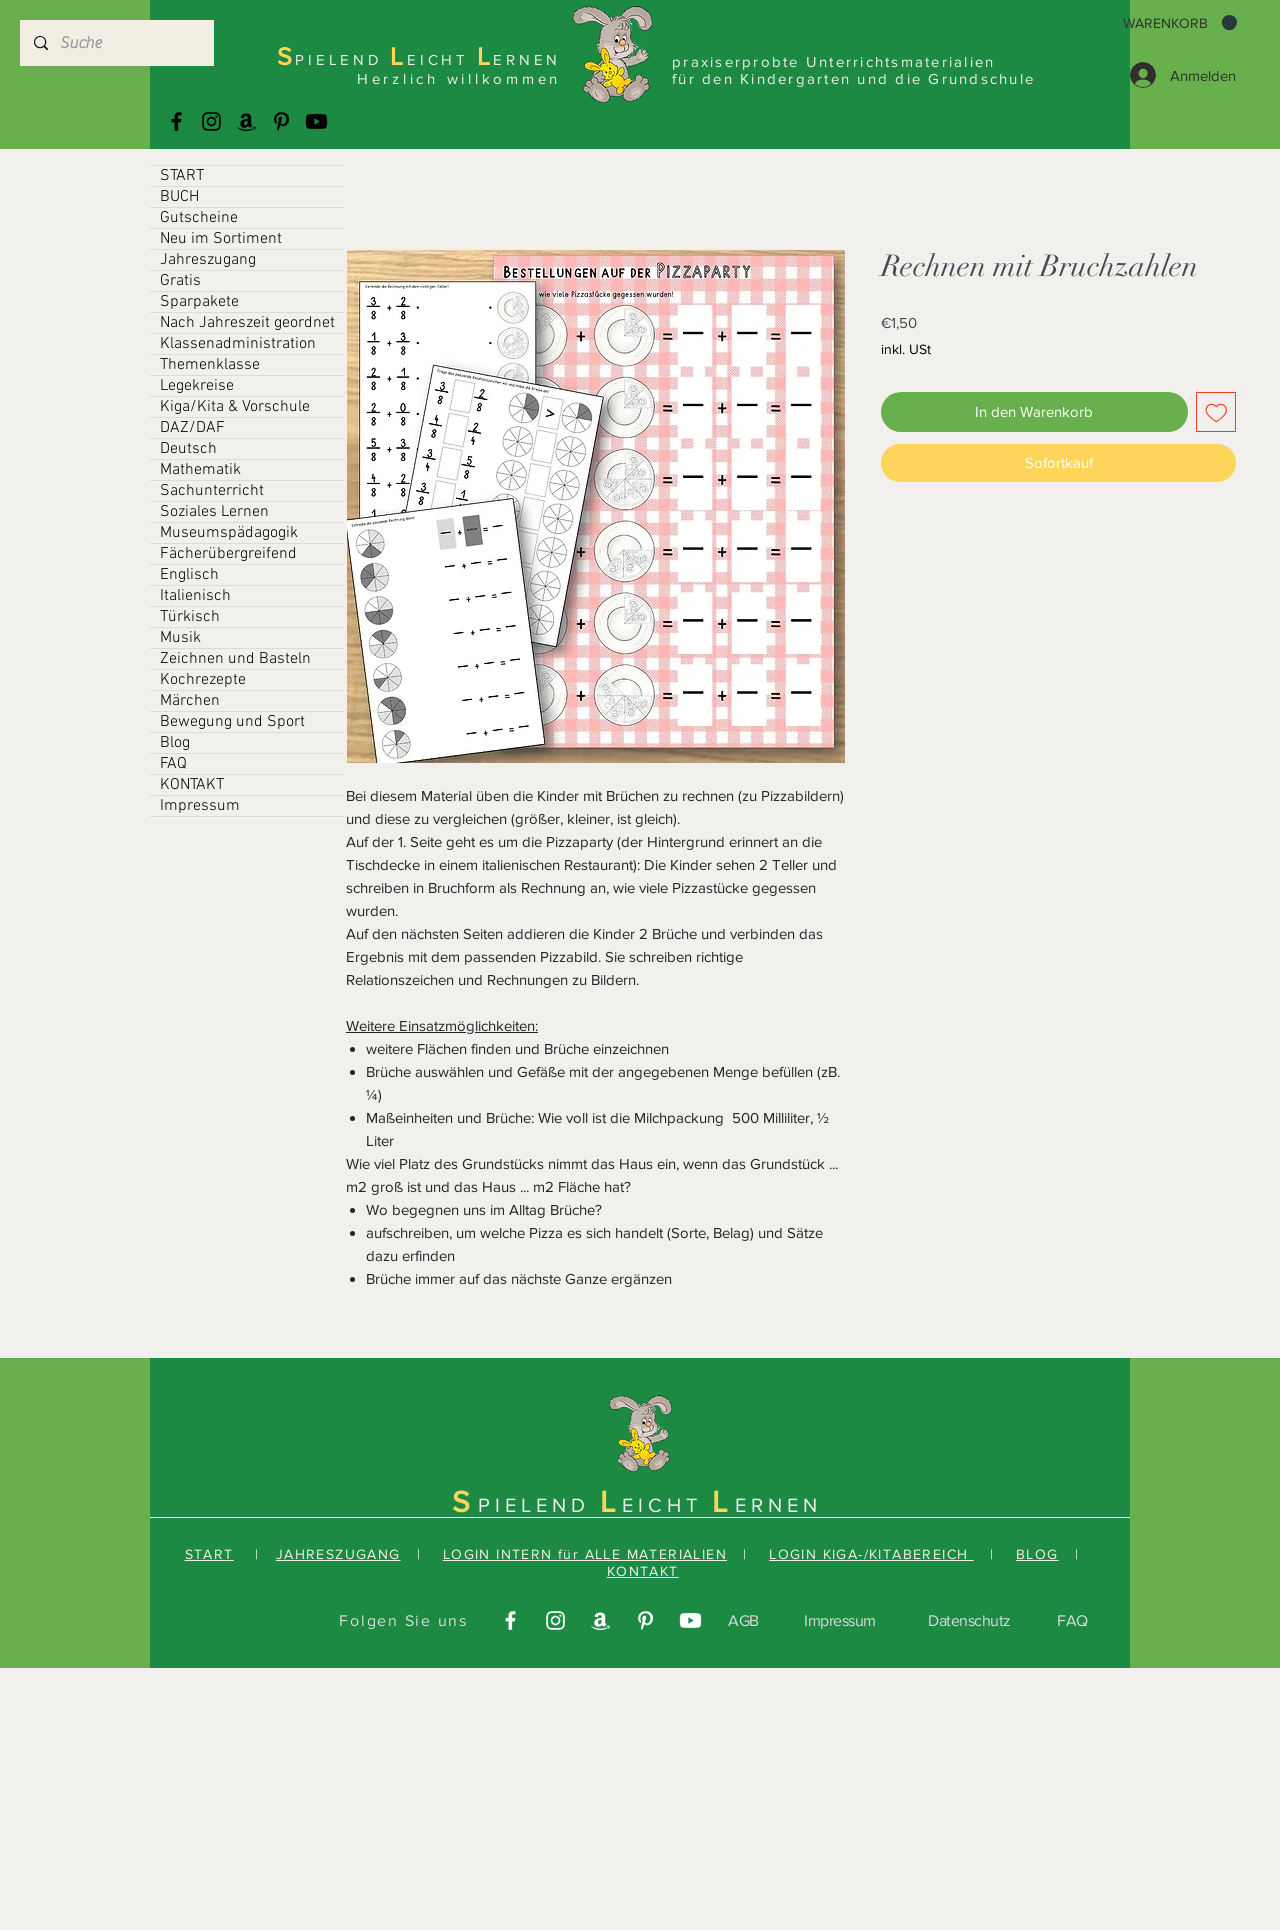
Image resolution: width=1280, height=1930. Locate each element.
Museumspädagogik (229, 533)
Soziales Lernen (214, 512)
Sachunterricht (212, 491)
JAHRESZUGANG (338, 1554)
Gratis (180, 281)
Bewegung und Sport (232, 722)
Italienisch (195, 596)
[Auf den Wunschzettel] (1216, 412)
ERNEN (778, 1505)
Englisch (189, 575)
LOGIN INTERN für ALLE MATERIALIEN (585, 1554)
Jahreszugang (208, 260)
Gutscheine (199, 218)
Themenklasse (210, 365)
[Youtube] (316, 121)
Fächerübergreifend (228, 554)
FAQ (173, 764)
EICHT (667, 1505)
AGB (743, 1620)
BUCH (179, 197)
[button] (1180, 23)
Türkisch (190, 617)
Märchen (190, 701)
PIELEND (539, 1505)
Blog (175, 743)
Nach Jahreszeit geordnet (247, 323)
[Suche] (116, 43)
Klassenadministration (238, 344)
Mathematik (200, 470)
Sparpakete (199, 302)
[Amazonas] (246, 121)
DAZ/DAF (192, 428)
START (182, 176)
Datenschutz (969, 1620)
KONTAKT (192, 785)
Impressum (200, 806)
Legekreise (197, 386)
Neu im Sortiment (221, 239)
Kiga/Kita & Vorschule (235, 407)
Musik (180, 638)
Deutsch (188, 449)
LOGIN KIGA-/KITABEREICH (871, 1554)
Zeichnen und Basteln (235, 659)
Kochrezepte (203, 680)
